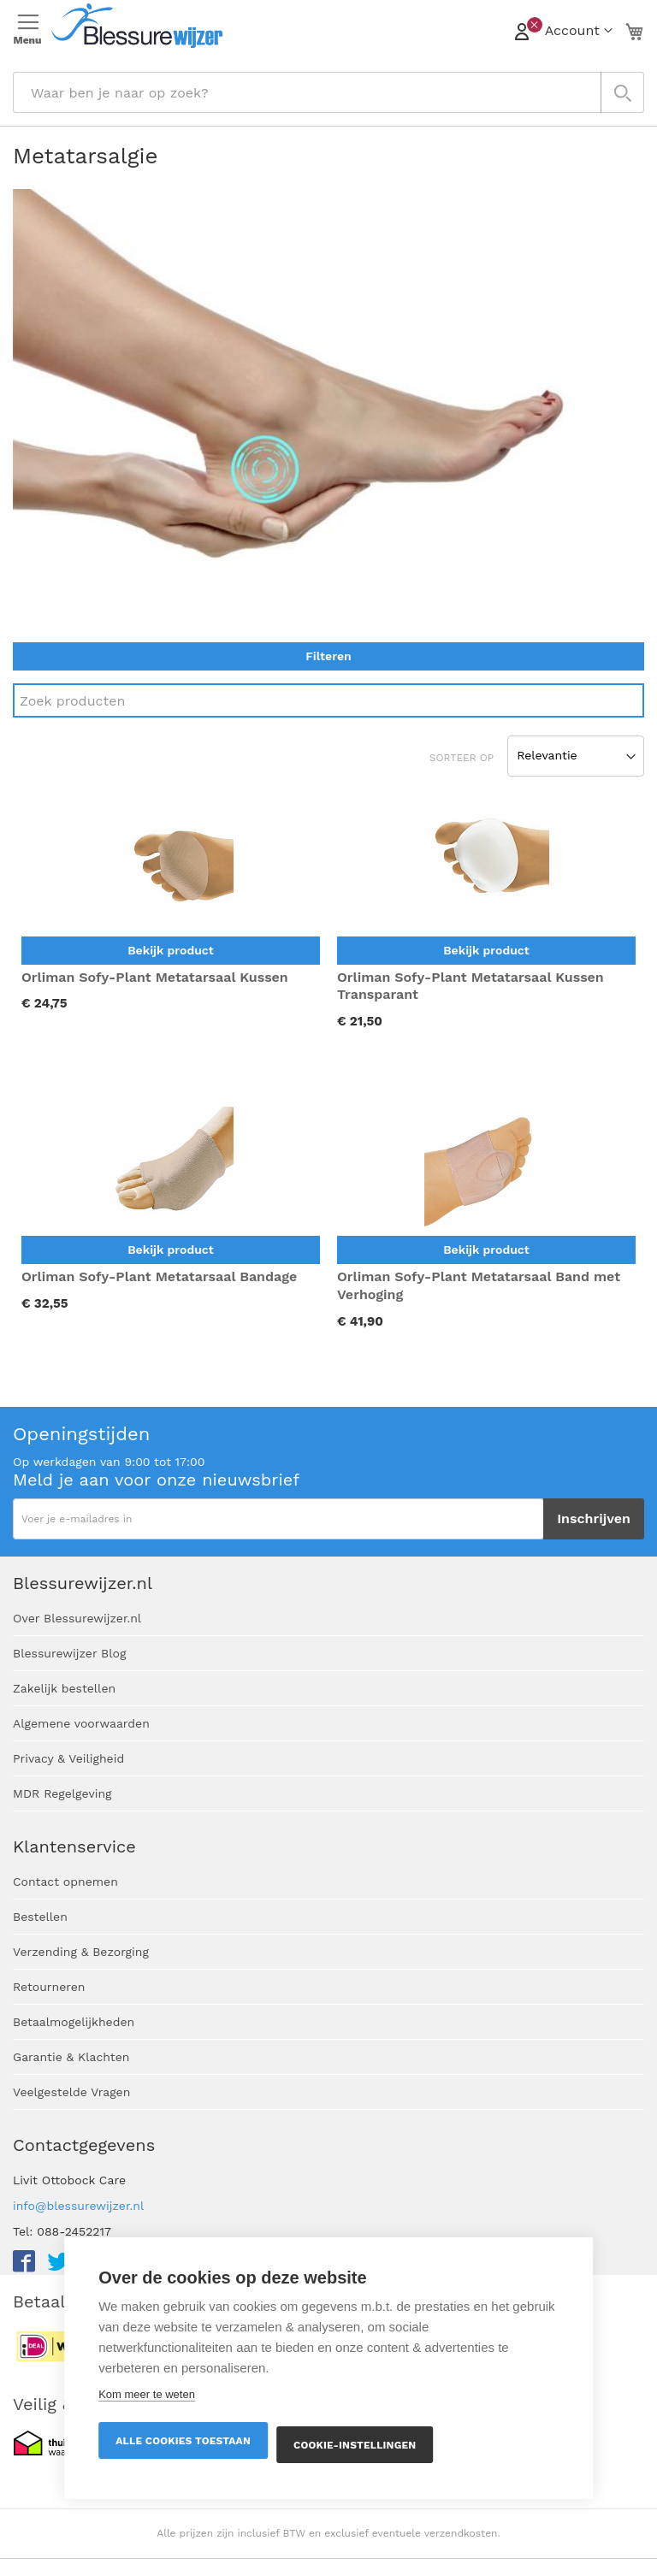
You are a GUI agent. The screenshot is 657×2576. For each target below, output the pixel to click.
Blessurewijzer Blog (69, 1653)
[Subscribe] (593, 1518)
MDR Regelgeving (62, 1793)
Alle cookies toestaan (183, 2441)
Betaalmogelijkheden (73, 2022)
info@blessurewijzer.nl (78, 2206)
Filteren (328, 656)
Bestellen (40, 1916)
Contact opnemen (65, 1881)
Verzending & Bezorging (81, 1952)
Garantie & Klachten (71, 2057)
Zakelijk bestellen (64, 1688)
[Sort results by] (575, 756)
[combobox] (328, 92)
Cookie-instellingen (354, 2445)
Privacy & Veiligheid (68, 1758)
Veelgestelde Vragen (71, 2092)
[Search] (328, 700)
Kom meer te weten (146, 2394)
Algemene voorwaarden (81, 1723)
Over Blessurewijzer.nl (77, 1618)
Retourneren (49, 1987)
